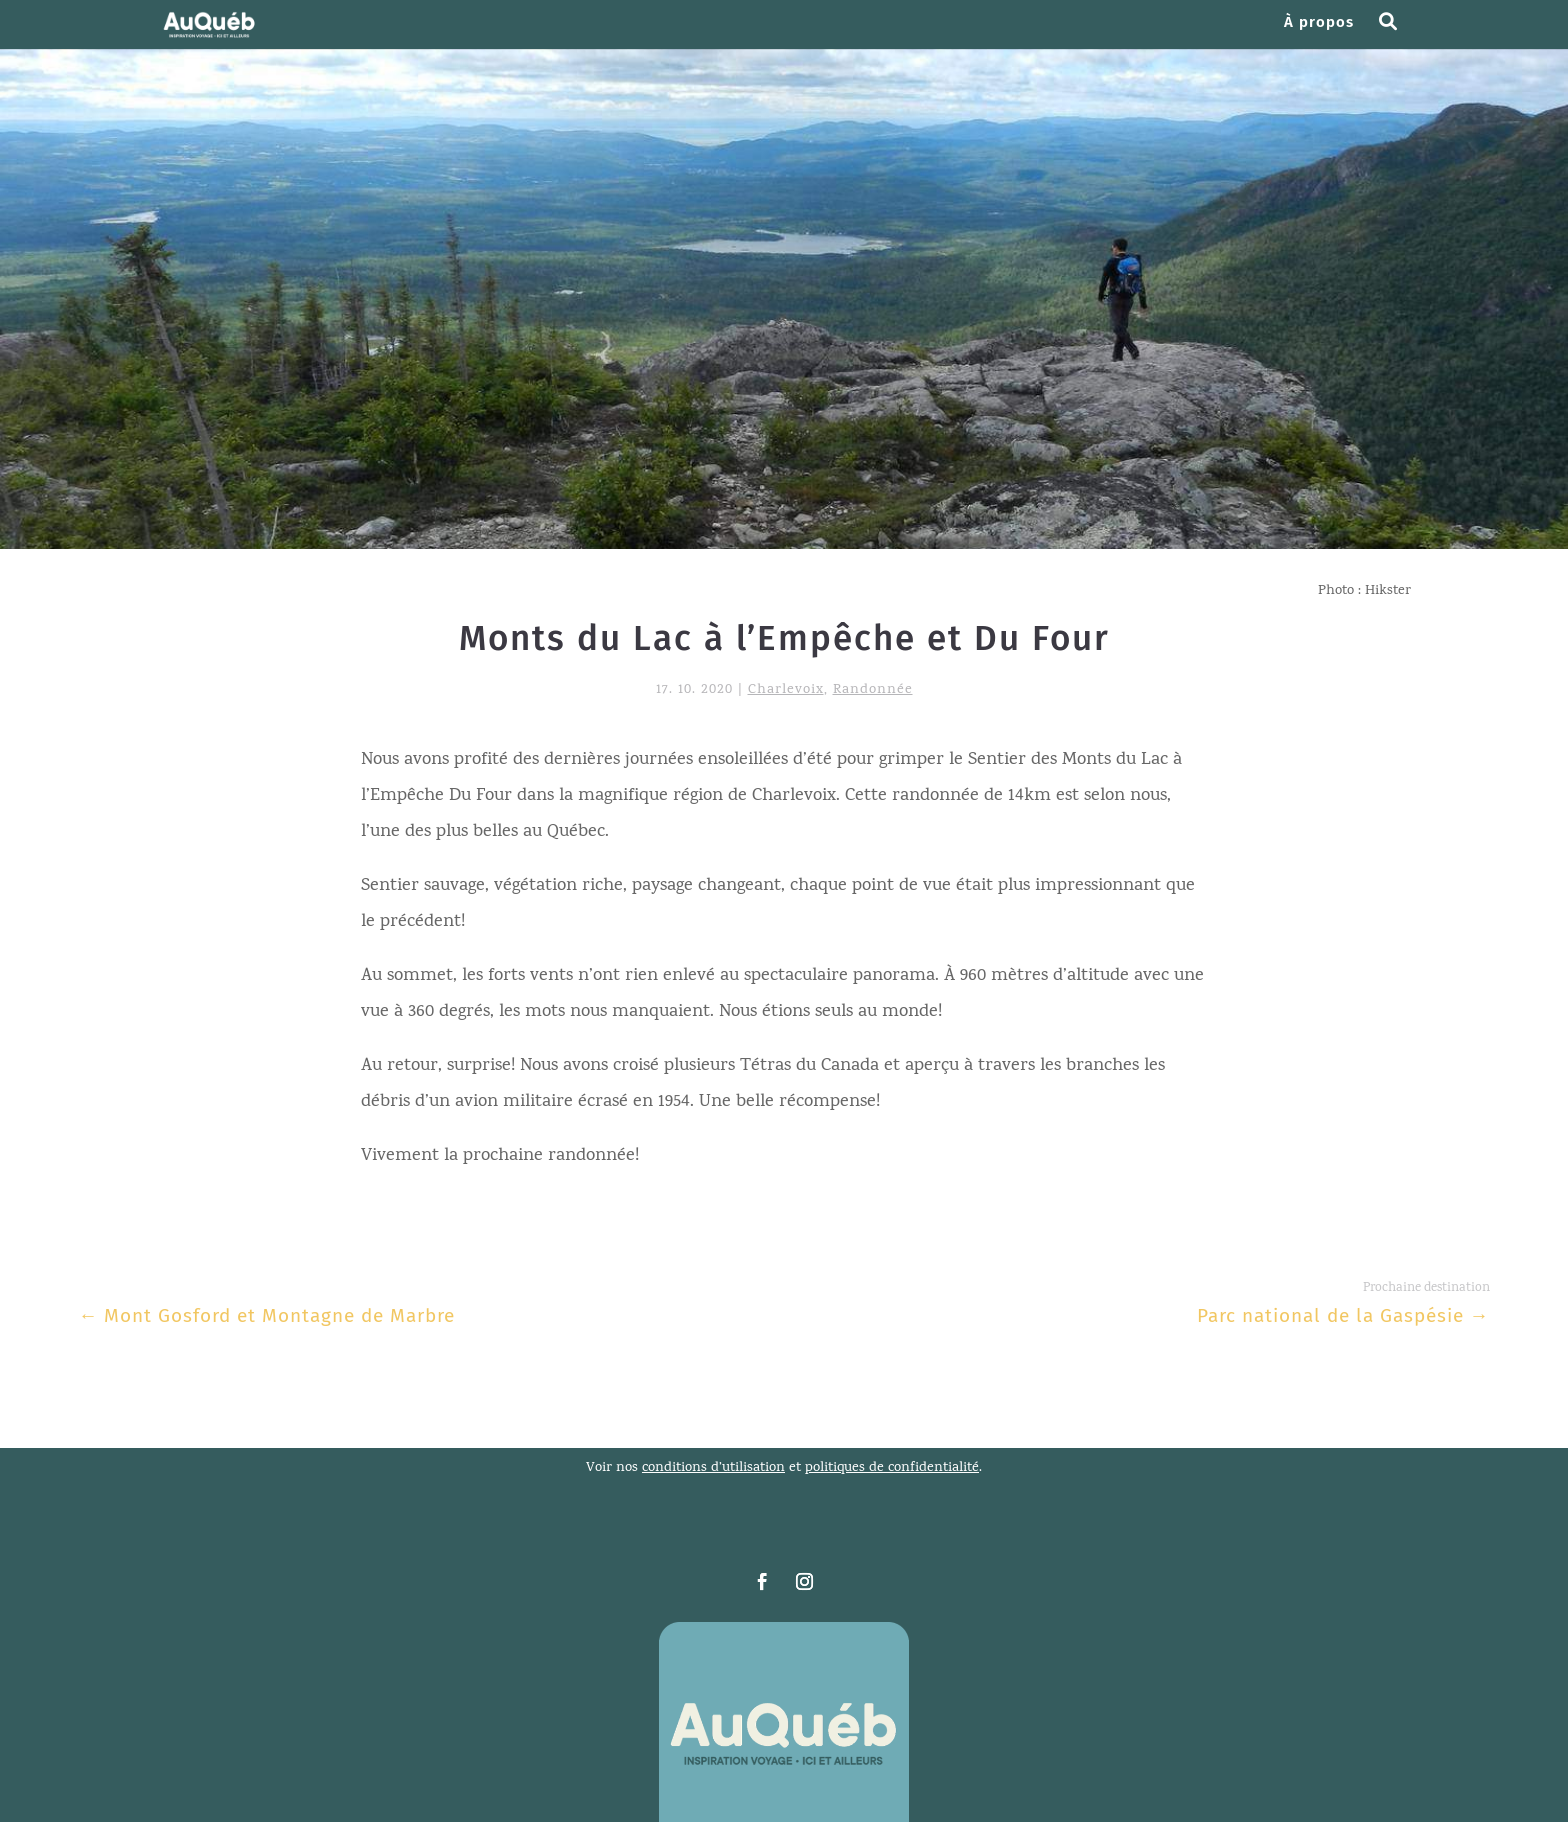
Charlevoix (786, 690)
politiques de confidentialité (892, 1468)
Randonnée (873, 690)
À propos (1319, 23)
